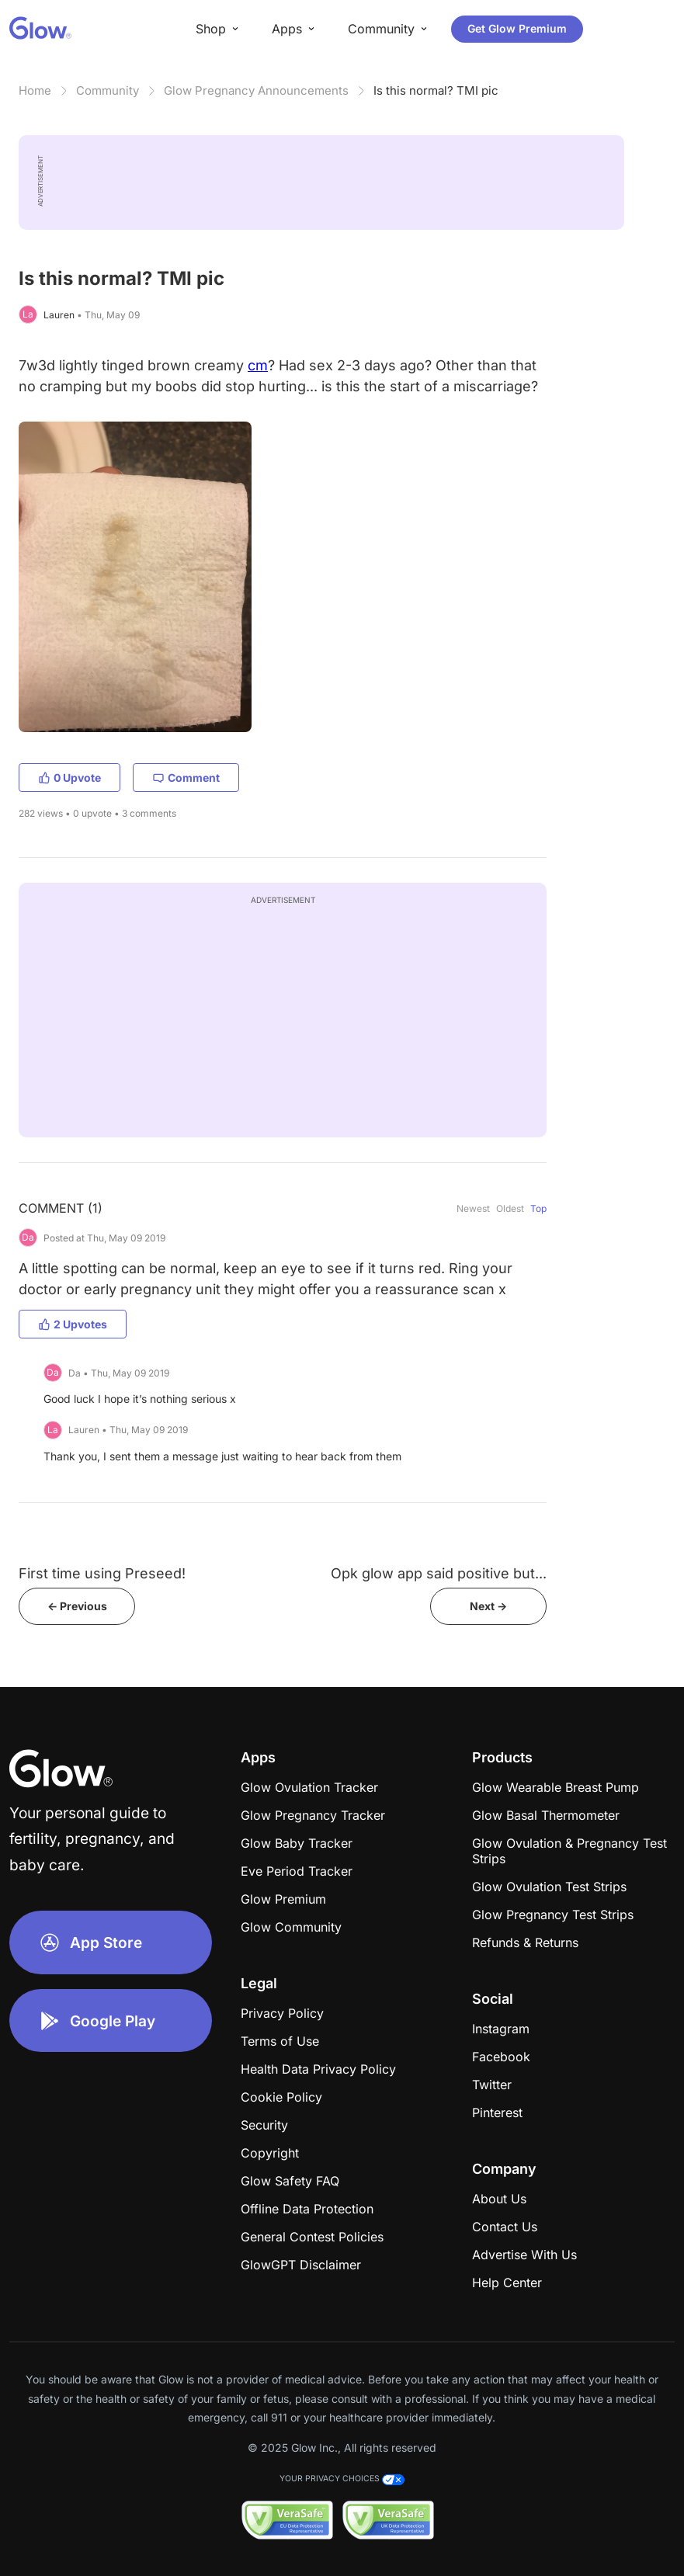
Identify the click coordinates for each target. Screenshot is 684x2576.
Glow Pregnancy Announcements (256, 90)
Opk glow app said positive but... (439, 1573)
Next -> (488, 1606)
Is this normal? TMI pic (435, 90)
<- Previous (77, 1606)
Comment (186, 777)
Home (35, 90)
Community (107, 90)
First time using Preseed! (102, 1573)
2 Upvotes (72, 1324)
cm (258, 365)
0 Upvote (69, 777)
